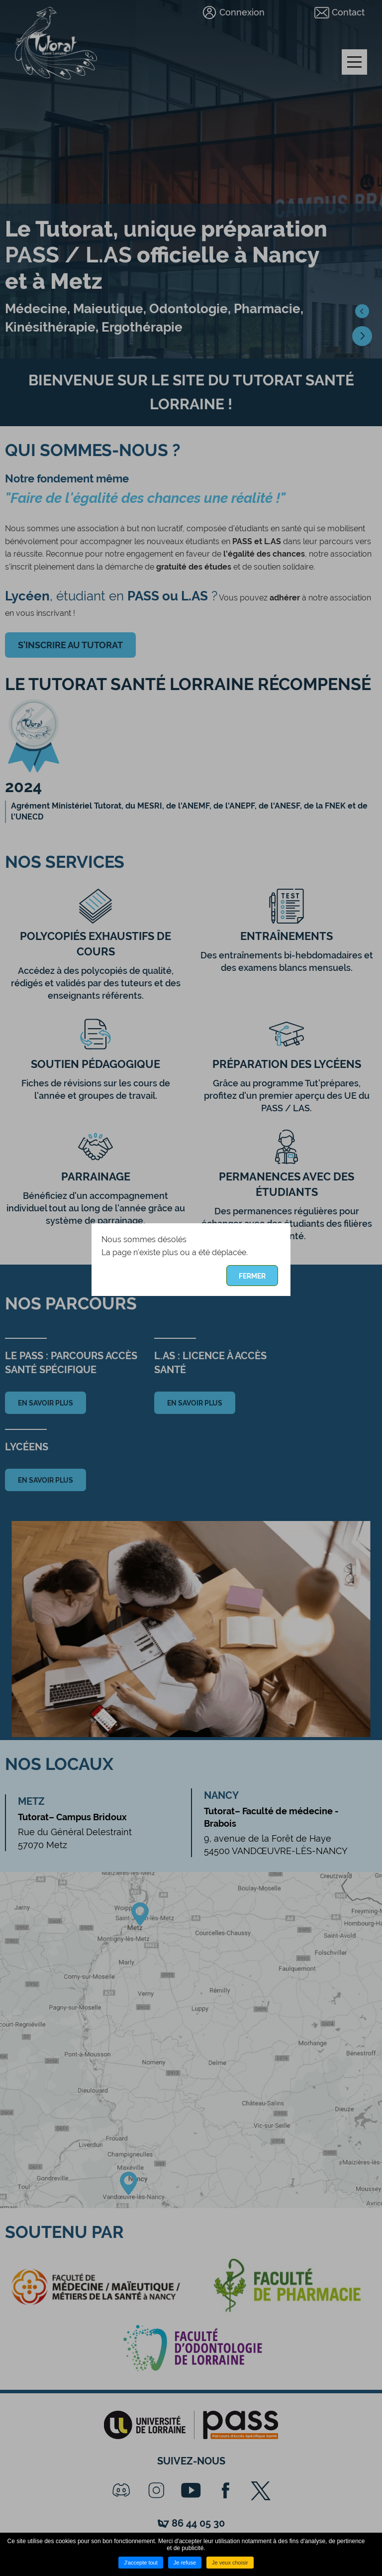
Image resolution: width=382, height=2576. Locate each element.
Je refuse (185, 2563)
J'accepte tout (141, 2563)
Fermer (252, 1276)
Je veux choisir (230, 2563)
